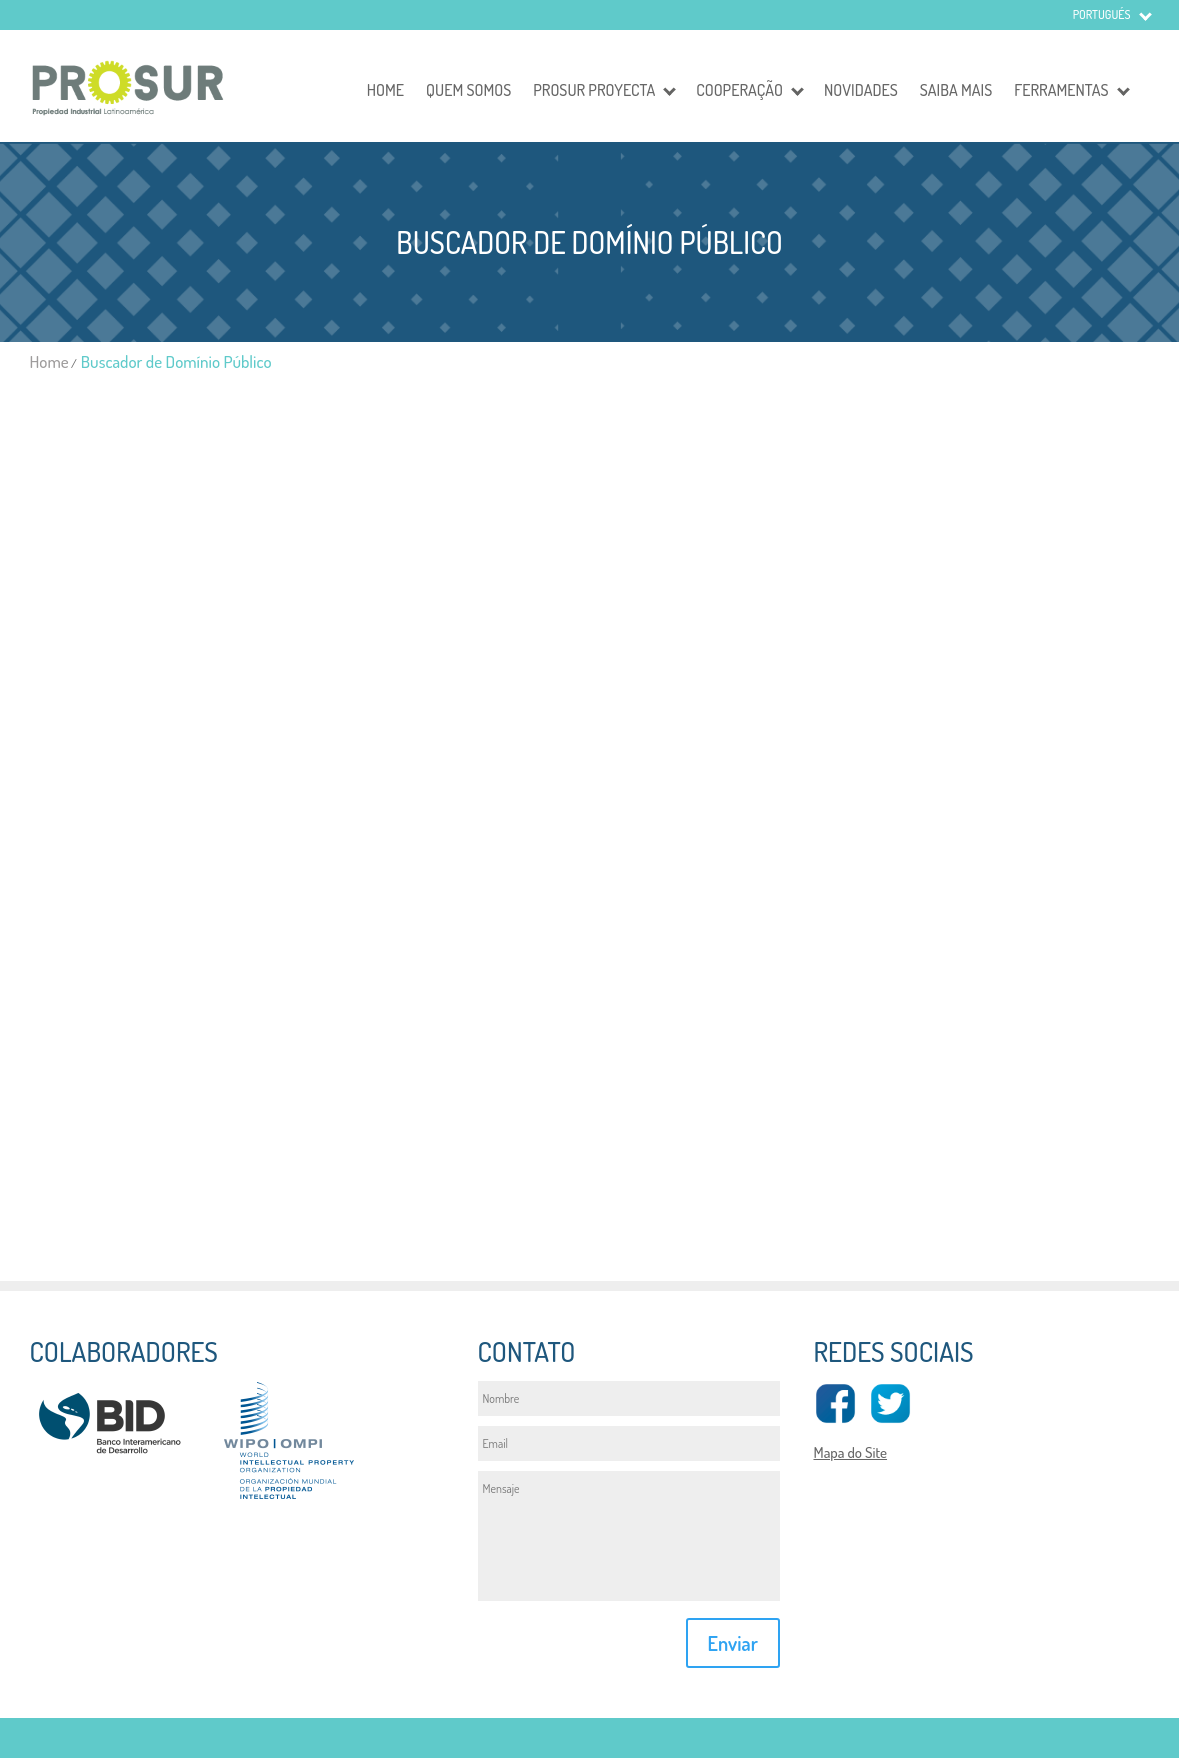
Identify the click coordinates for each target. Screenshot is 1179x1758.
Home (385, 90)
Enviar (733, 1643)
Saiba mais (956, 90)
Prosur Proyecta (594, 90)
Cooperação (739, 90)
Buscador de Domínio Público (176, 361)
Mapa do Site (850, 1452)
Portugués (1102, 14)
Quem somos (468, 90)
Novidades (861, 90)
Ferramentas (1061, 90)
